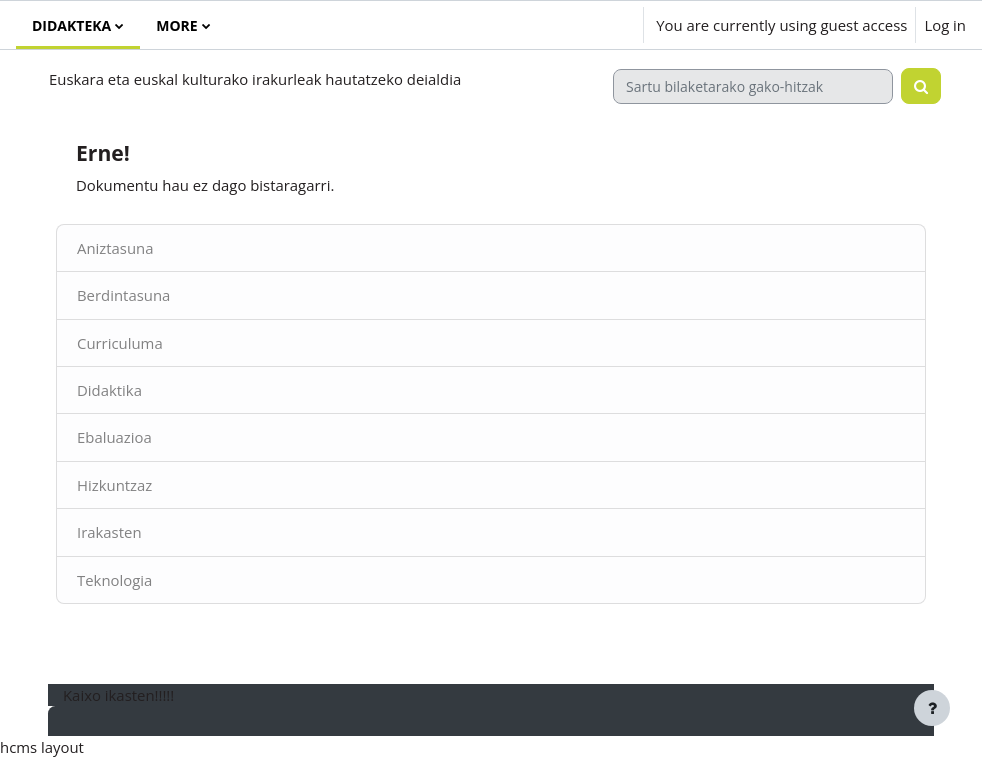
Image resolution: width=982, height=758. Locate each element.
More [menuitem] (176, 25)
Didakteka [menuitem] (71, 25)
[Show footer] (932, 708)
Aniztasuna (115, 248)
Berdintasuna (123, 295)
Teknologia (114, 580)
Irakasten (109, 532)
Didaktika (109, 390)
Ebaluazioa (114, 437)
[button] (570, 25)
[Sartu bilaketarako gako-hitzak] (753, 86)
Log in (945, 25)
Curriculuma (120, 343)
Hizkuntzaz (114, 485)
